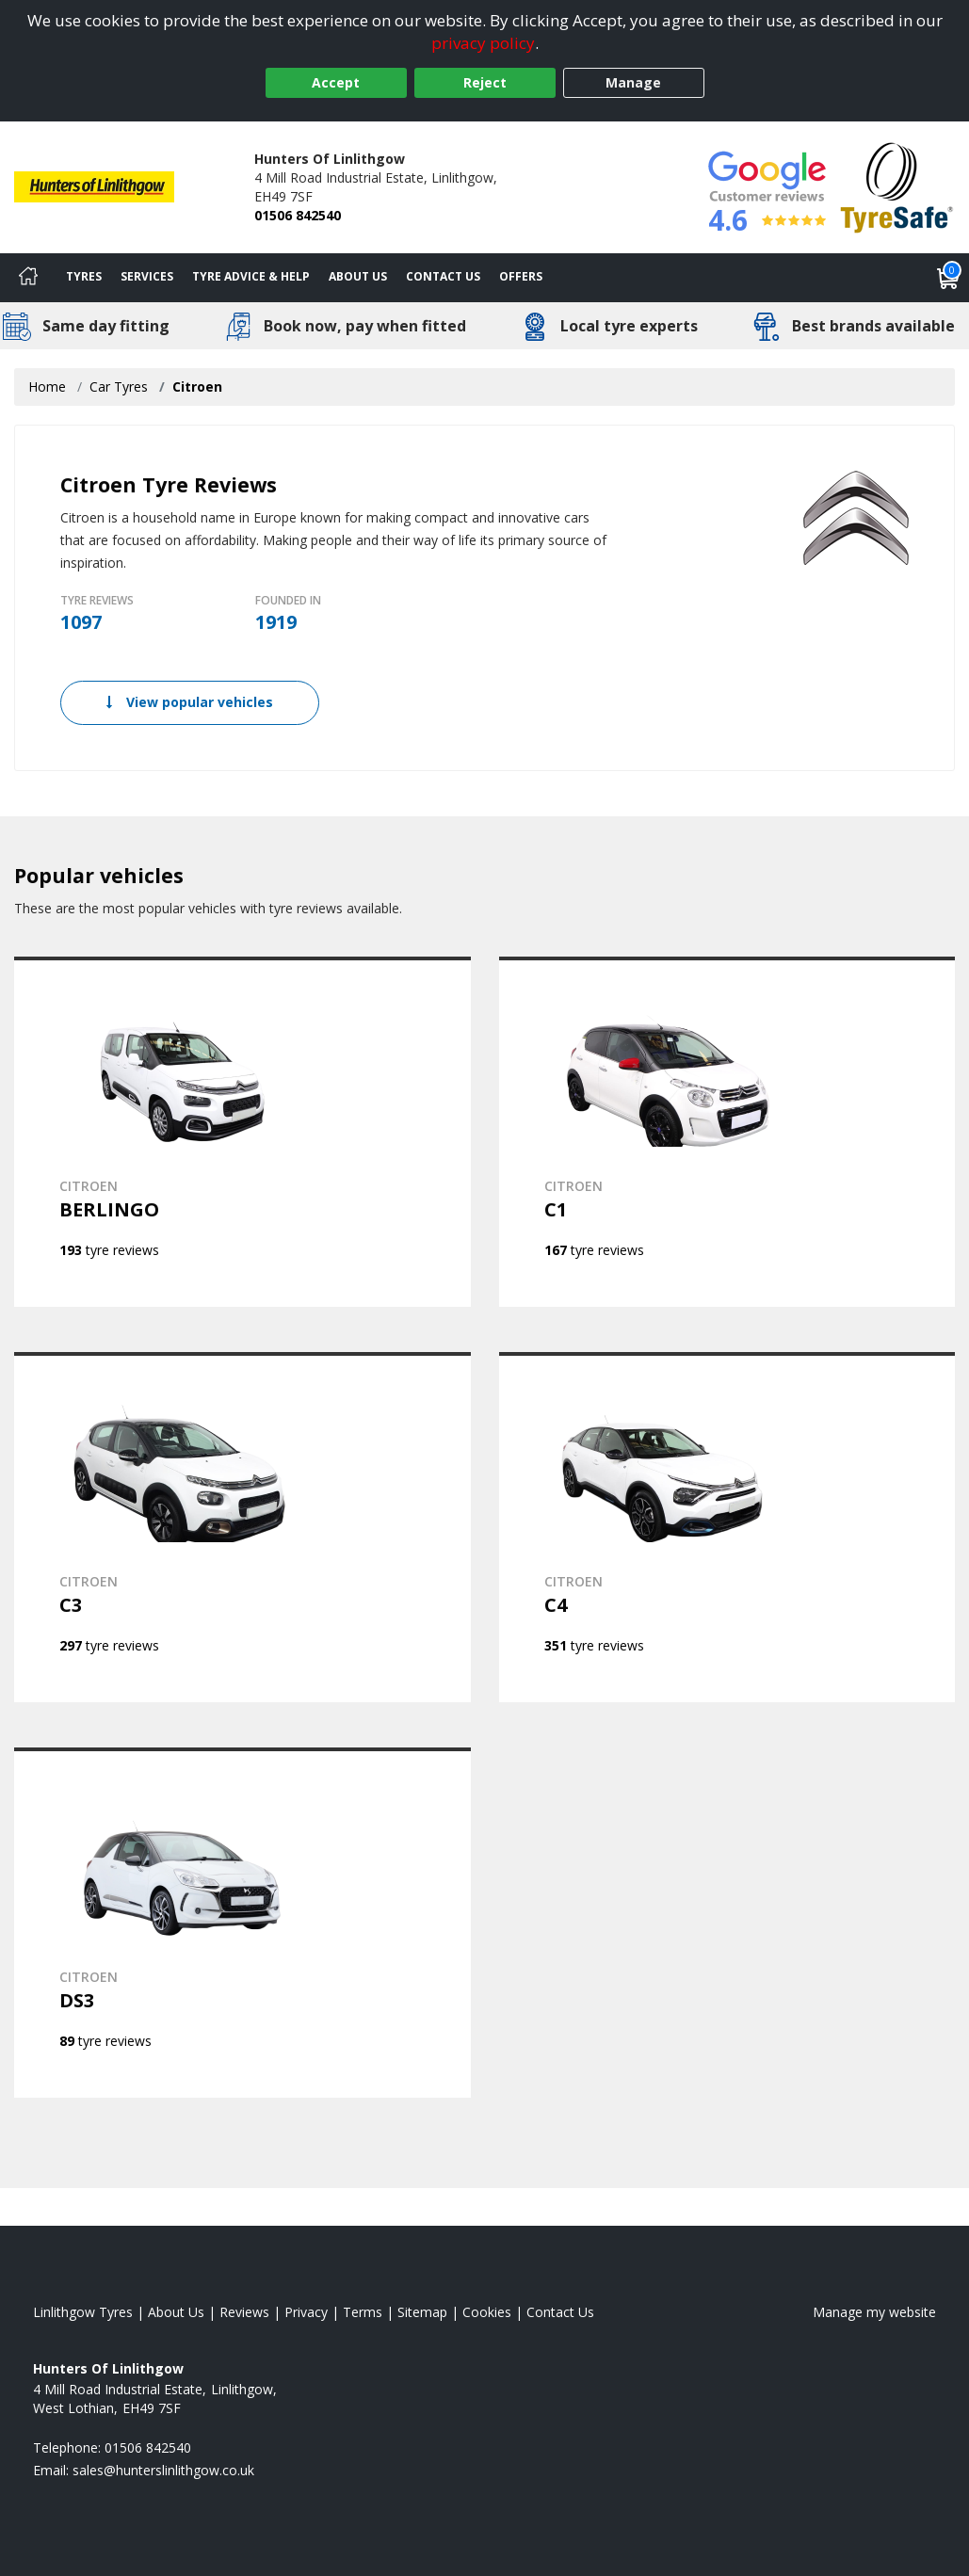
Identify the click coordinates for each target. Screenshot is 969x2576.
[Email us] (163, 2470)
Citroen (197, 386)
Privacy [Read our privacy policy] (306, 2312)
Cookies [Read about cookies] (486, 2312)
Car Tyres (118, 386)
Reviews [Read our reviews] (244, 2312)
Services (147, 276)
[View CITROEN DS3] (242, 1922)
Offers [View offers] (520, 276)
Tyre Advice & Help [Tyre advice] (251, 276)
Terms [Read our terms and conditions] (362, 2312)
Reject (485, 82)
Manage (633, 82)
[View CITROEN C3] (242, 1527)
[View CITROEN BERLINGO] (242, 1132)
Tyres (84, 276)
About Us (358, 276)
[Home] (28, 277)
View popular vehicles (189, 702)
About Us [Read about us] (176, 2312)
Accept (336, 82)
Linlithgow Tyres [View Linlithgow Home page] (83, 2312)
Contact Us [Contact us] (443, 276)
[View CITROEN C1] (727, 1132)
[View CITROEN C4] (727, 1527)
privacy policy (483, 43)
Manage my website (874, 2312)
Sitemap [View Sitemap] (422, 2312)
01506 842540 (297, 215)
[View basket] (948, 277)
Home (47, 386)
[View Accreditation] (897, 186)
